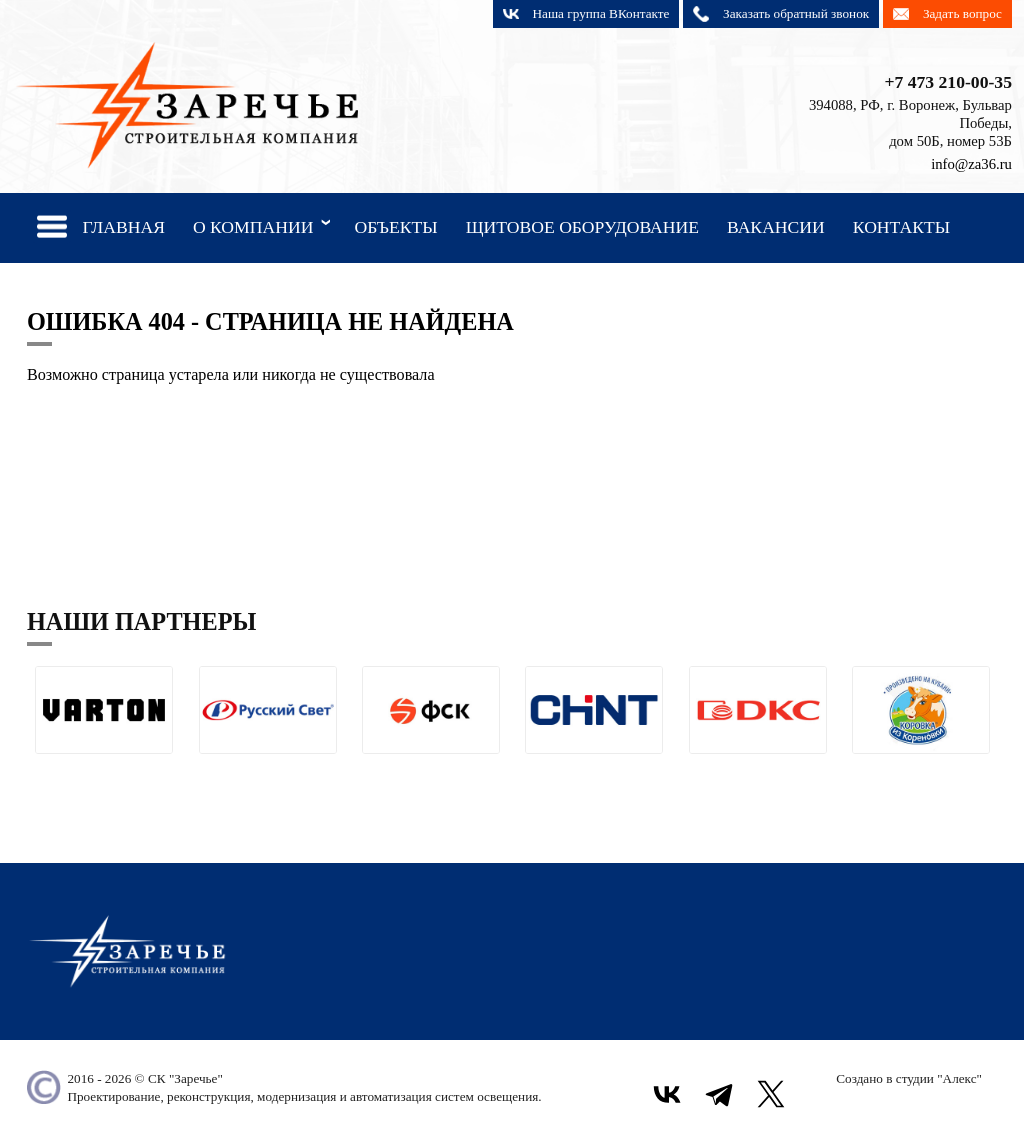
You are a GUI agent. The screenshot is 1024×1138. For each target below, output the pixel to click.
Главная (123, 227)
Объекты (395, 227)
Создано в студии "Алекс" (909, 1078)
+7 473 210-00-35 (948, 82)
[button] (42, 769)
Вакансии (776, 227)
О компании (265, 226)
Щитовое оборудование (582, 227)
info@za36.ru (971, 164)
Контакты (901, 227)
